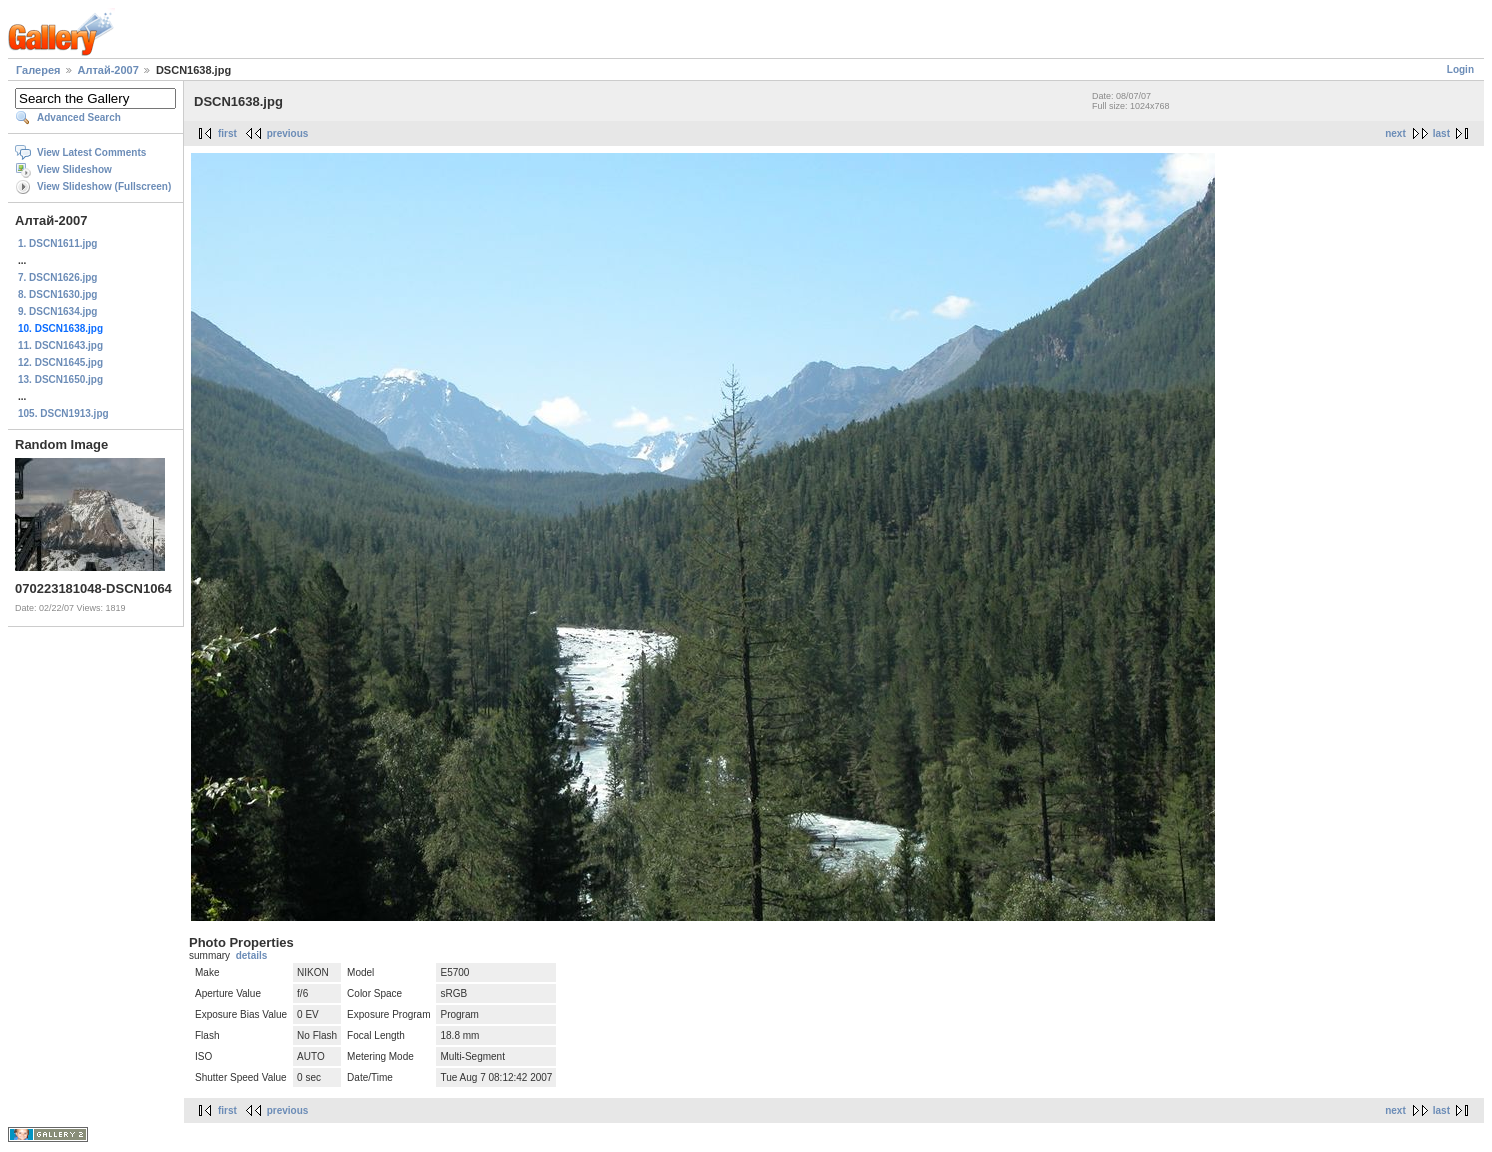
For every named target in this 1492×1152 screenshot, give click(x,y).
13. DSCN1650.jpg (60, 379)
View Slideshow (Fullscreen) (104, 186)
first (227, 133)
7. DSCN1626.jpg (57, 277)
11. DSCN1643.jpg (60, 345)
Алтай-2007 (108, 70)
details (252, 955)
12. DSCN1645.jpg (60, 362)
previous (288, 133)
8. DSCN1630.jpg (57, 294)
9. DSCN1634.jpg (57, 311)
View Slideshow (74, 169)
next (1395, 133)
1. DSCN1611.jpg (57, 243)
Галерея (38, 70)
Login (1460, 69)
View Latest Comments (91, 152)
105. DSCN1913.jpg (63, 413)
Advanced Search (79, 117)
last (1441, 133)
